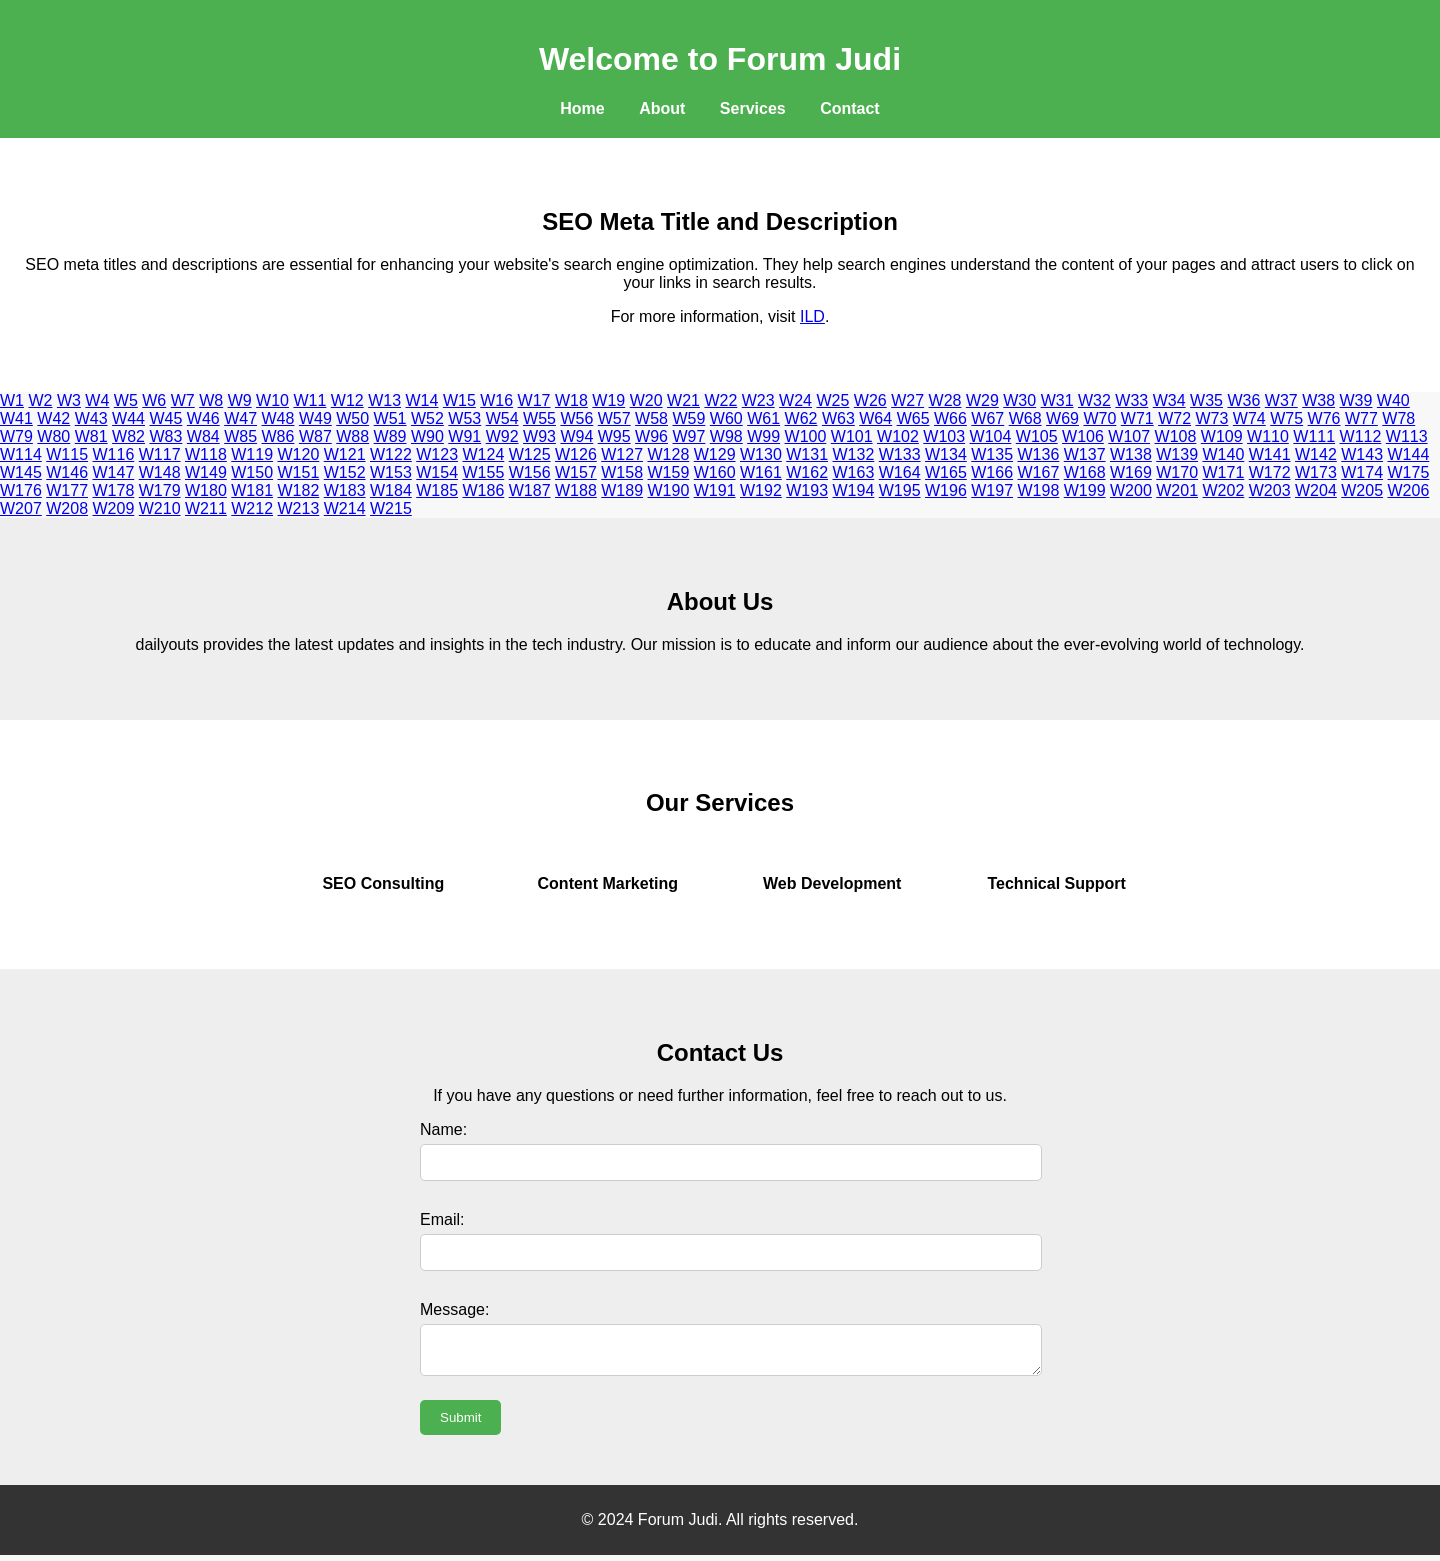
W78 (1398, 418)
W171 (1224, 472)
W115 (67, 454)
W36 (1243, 400)
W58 (651, 418)
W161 (761, 472)
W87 (315, 436)
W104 (991, 436)
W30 (1019, 400)
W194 (854, 490)
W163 (854, 472)
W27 (907, 400)
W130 (761, 454)
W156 (530, 472)
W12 (347, 400)
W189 (622, 490)
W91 (464, 436)
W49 (315, 418)
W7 (183, 400)
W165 (946, 472)
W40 (1393, 400)
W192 (761, 490)
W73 (1212, 418)
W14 (422, 400)
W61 (763, 418)
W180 (206, 490)
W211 (206, 508)
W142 (1316, 454)
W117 (160, 454)
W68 (1025, 418)
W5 (126, 400)
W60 (726, 418)
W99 (763, 436)
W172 (1270, 472)
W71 (1137, 418)
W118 (206, 454)
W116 (114, 454)
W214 (345, 508)
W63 (838, 418)
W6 (154, 400)
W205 (1362, 490)
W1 (12, 400)
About (662, 108)
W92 (502, 436)
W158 (622, 472)
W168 (1085, 472)
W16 (496, 400)
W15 (459, 400)
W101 (852, 436)
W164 (900, 472)
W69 (1062, 418)
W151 (299, 472)
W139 (1177, 454)
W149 (206, 472)
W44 (128, 418)
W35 (1206, 400)
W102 (898, 436)
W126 (576, 454)
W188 (576, 490)
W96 (651, 436)
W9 (240, 400)
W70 (1099, 418)
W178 (114, 490)
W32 (1094, 400)
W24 (795, 400)
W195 (900, 490)
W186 (484, 490)
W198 (1039, 490)
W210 (160, 508)
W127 (622, 454)
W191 (715, 490)
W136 (1039, 454)
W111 (1314, 436)
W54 (502, 418)
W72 (1174, 418)
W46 (203, 418)
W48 (278, 418)
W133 (900, 454)
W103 (944, 436)
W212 (252, 508)
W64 (875, 418)
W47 (240, 418)
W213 (299, 508)
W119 (252, 454)
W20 (646, 400)
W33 (1131, 400)
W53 (464, 418)
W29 (982, 400)
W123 (437, 454)
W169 (1131, 472)
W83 (165, 436)
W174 (1362, 472)
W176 (21, 490)
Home (582, 108)
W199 (1085, 490)
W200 (1131, 490)
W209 (114, 508)
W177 (67, 490)
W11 (309, 400)
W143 (1362, 454)
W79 (16, 436)
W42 (53, 418)
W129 (715, 454)
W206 (1409, 490)
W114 (21, 454)
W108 (1176, 436)
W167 (1039, 472)
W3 (69, 400)
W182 (299, 490)
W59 (688, 418)
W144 (1409, 454)
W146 (67, 472)
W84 (203, 436)
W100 (806, 436)
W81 (91, 436)
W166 (992, 472)
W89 (390, 436)
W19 (608, 400)
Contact (850, 108)
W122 (391, 454)
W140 (1224, 454)
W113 (1407, 436)
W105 (1037, 436)
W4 (97, 400)
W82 (128, 436)
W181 (252, 490)
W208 (67, 508)
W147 (114, 472)
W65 (913, 418)
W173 (1316, 472)
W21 (683, 400)
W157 (576, 472)
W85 (240, 436)
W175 (1409, 472)
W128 (669, 454)
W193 (807, 490)
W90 (427, 436)
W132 (854, 454)
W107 (1129, 436)
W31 (1057, 400)
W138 (1131, 454)
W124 (484, 454)
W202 (1224, 490)
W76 (1324, 418)
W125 (530, 454)
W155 (484, 472)
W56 (576, 418)
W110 (1268, 436)
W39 (1356, 400)
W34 (1169, 400)
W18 (571, 400)
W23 (758, 400)
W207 (21, 508)
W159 (669, 472)
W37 (1281, 400)
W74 (1249, 418)
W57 (614, 418)
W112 (1361, 436)
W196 (946, 490)
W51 (390, 418)
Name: (443, 1129)
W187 (530, 490)
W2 (40, 400)
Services (753, 108)
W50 (352, 418)
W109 (1222, 436)
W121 (345, 454)
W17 (534, 400)
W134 (946, 454)
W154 (437, 472)
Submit (460, 1423)
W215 (391, 508)
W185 (437, 490)
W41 (16, 418)
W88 (352, 436)
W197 (992, 490)
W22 (720, 400)
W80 (53, 436)
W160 (715, 472)
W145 (21, 472)
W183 (345, 490)
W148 (160, 472)
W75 (1286, 418)
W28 (945, 400)
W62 (801, 418)
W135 (992, 454)
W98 (726, 436)
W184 (391, 490)
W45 (165, 418)
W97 (688, 436)
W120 (299, 454)
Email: (442, 1219)
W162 (807, 472)
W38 (1318, 400)
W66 (950, 418)
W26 (870, 400)
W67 (987, 418)
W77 (1361, 418)
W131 (807, 454)
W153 (391, 472)
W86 (278, 436)
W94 (576, 436)
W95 (614, 436)
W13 (384, 400)
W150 (252, 472)
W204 (1316, 490)
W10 (272, 400)
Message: (454, 1309)
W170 (1177, 472)
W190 (669, 490)
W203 (1270, 490)
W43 (91, 418)
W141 (1270, 454)
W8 (211, 400)
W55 (539, 418)
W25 (832, 400)
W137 (1085, 454)
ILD (812, 316)
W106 (1083, 436)
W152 (345, 472)
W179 (160, 490)
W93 (539, 436)
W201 (1177, 490)
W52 (427, 418)
